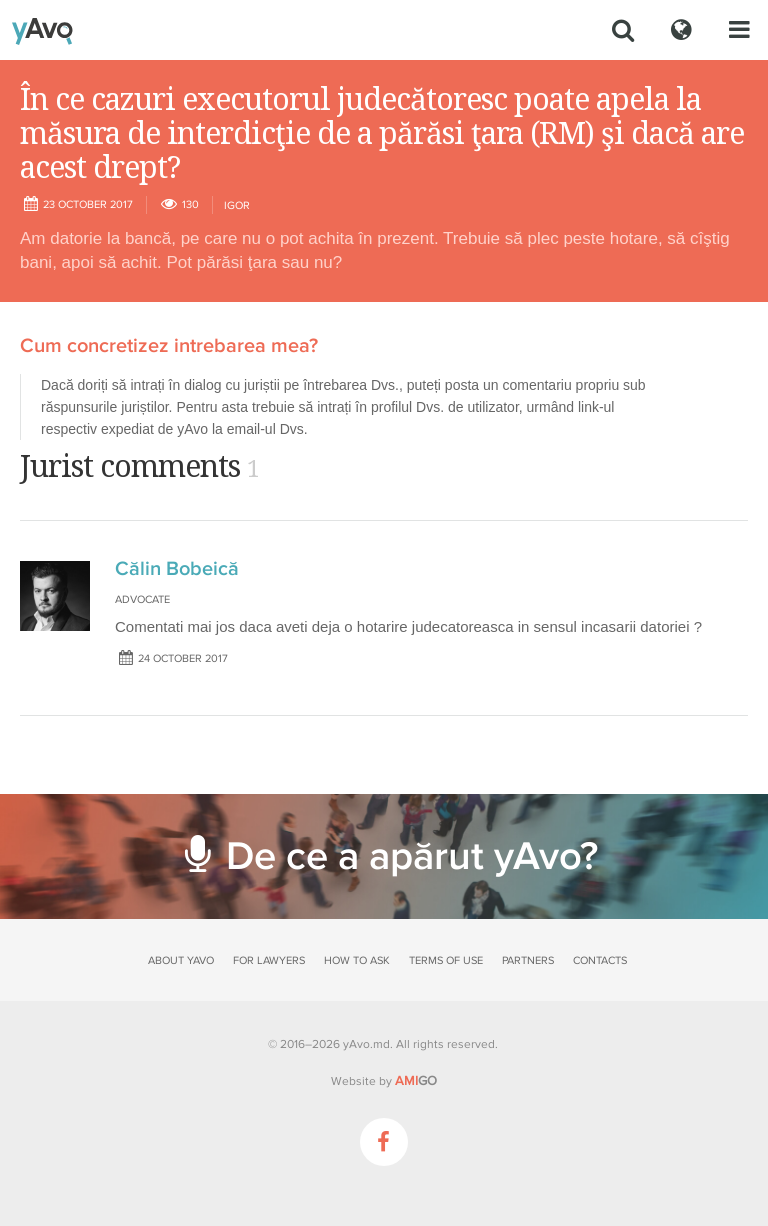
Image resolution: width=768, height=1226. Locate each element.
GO (416, 1081)
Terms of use (446, 960)
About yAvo (181, 960)
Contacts (600, 960)
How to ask (357, 960)
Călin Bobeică (177, 569)
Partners (528, 960)
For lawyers (269, 960)
